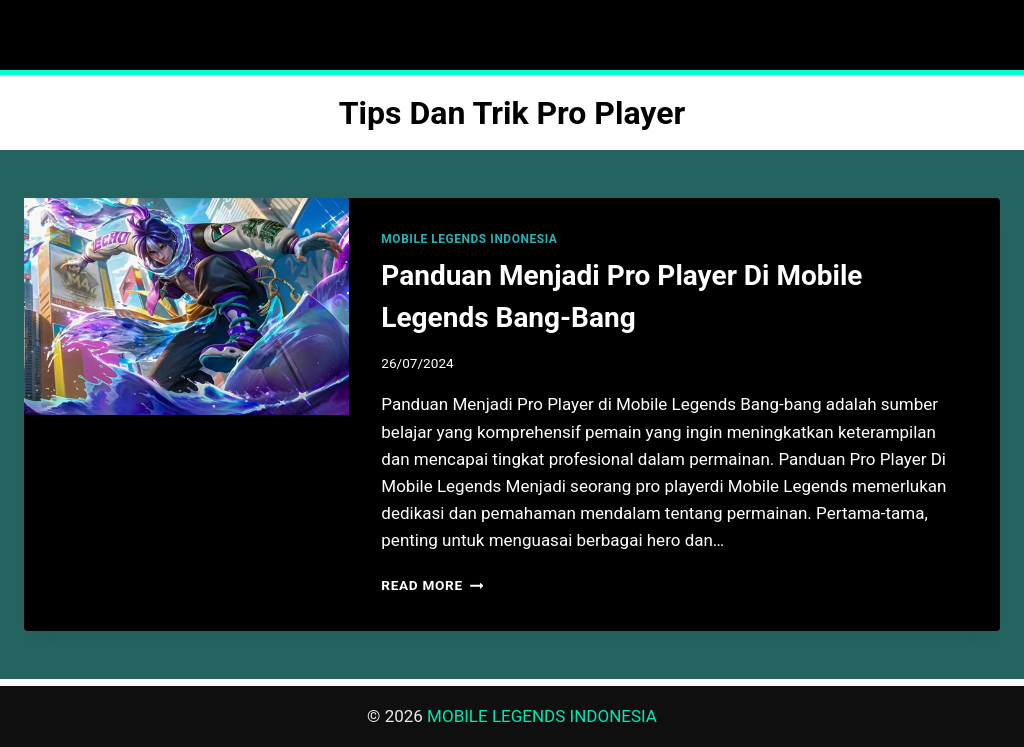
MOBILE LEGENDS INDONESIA (469, 239)
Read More (432, 585)
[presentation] (186, 306)
